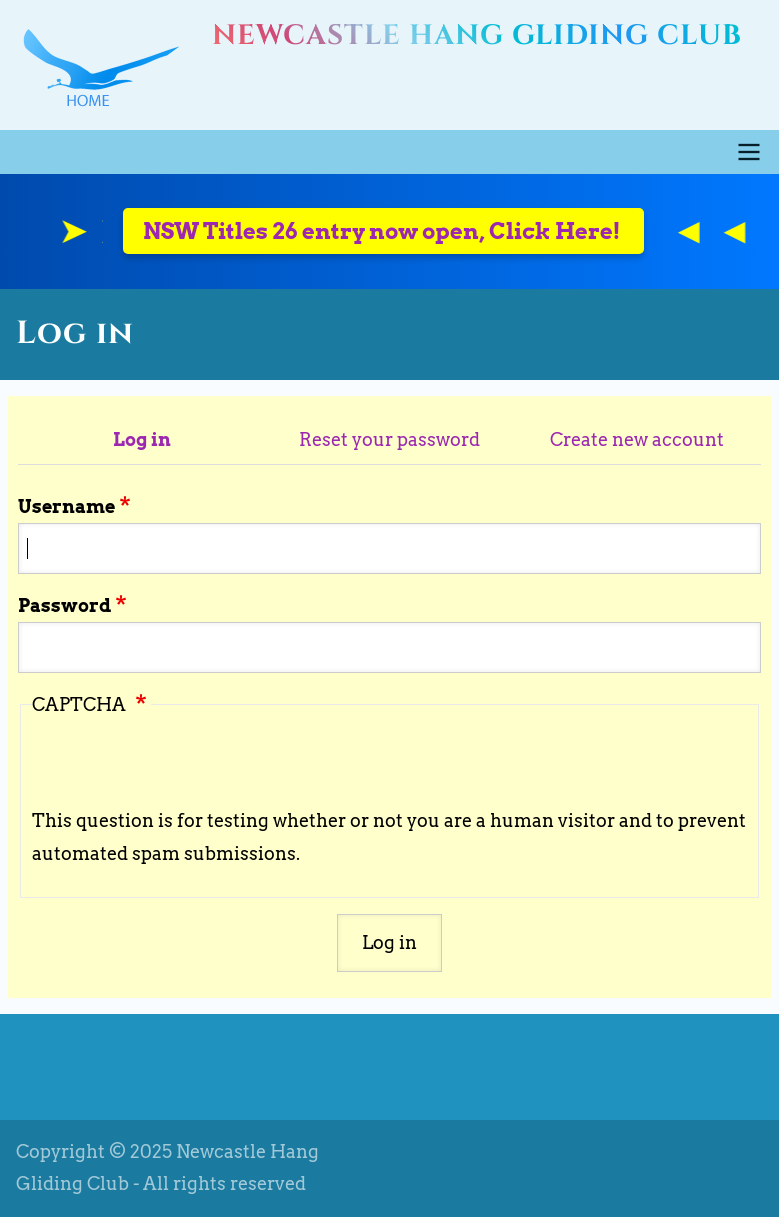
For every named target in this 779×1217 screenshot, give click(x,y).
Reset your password (389, 439)
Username (66, 506)
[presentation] (184, 766)
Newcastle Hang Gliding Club (477, 35)
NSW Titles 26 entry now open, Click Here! (383, 231)
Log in (142, 439)
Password (64, 605)
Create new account (637, 439)
